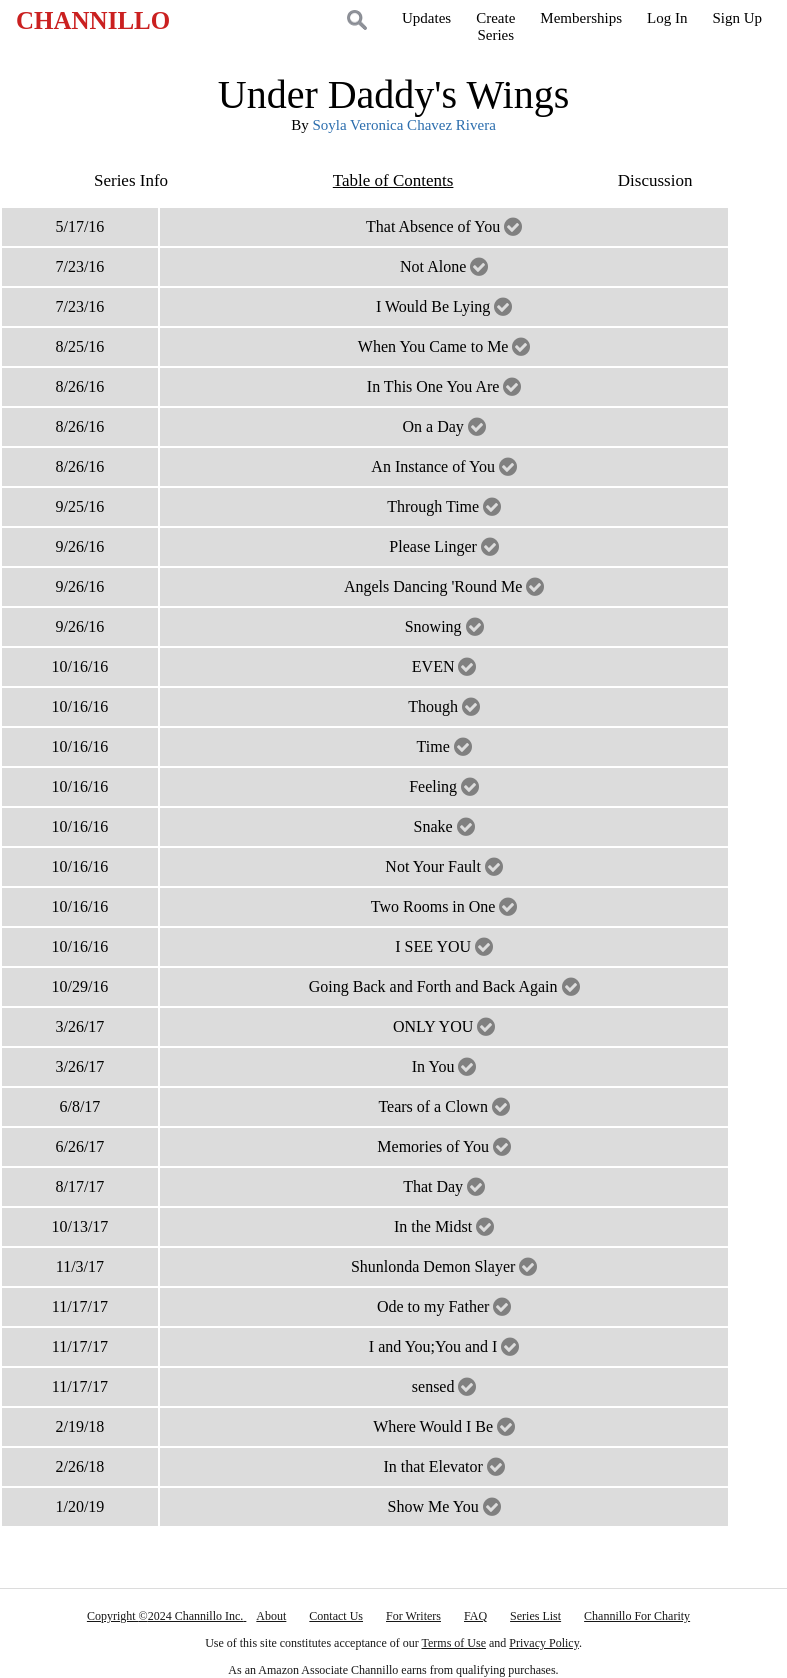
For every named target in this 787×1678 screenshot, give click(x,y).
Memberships (581, 18)
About (271, 1616)
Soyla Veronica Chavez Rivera (403, 125)
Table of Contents (393, 180)
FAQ (475, 1616)
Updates (426, 18)
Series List (535, 1616)
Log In (667, 18)
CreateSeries (495, 26)
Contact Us (336, 1616)
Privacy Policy (544, 1643)
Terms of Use (454, 1643)
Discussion (655, 180)
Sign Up (737, 18)
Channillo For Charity (637, 1616)
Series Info (131, 180)
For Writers (413, 1616)
